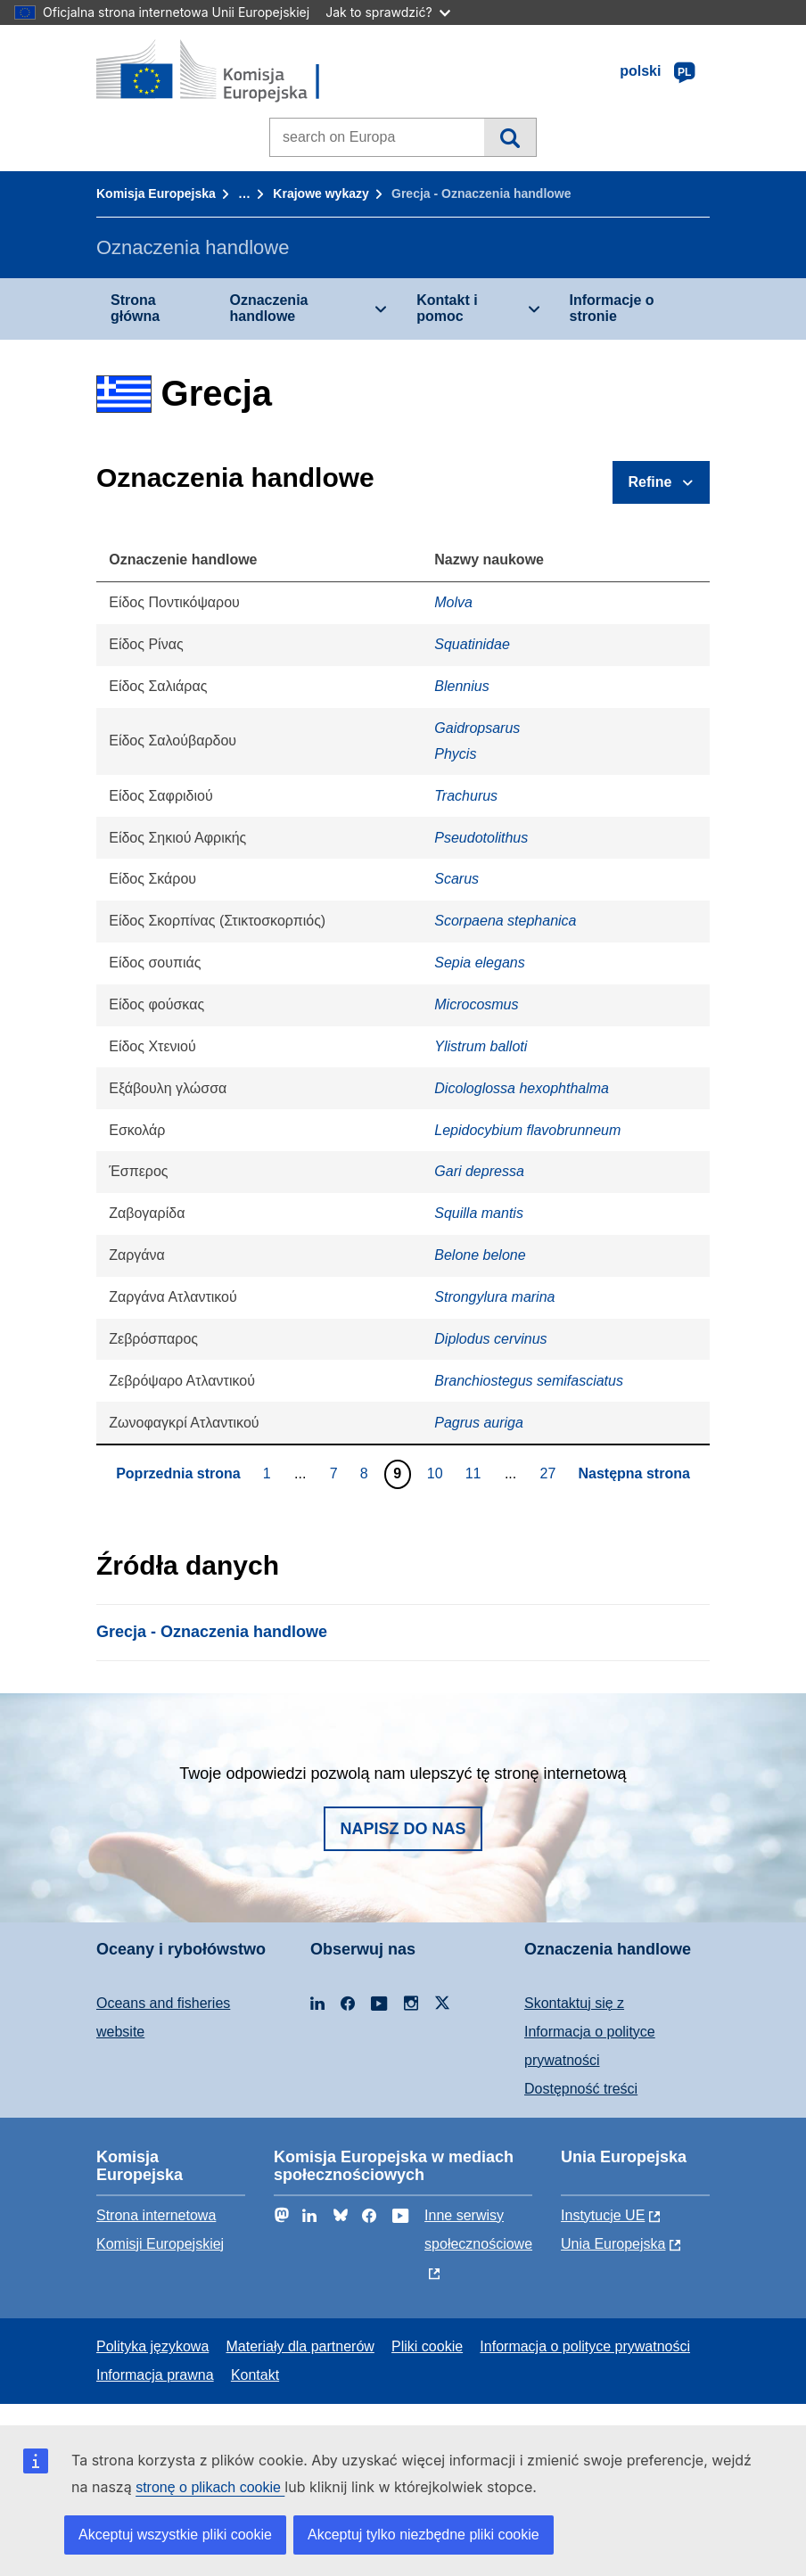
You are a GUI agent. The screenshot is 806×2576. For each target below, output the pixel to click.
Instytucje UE (603, 2215)
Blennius (461, 686)
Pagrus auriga (478, 1422)
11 (475, 1473)
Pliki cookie (427, 2346)
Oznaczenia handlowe (268, 308)
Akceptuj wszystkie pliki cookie (175, 2534)
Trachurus (466, 795)
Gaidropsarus (477, 728)
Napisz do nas (402, 1829)
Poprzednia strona (178, 1473)
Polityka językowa (152, 2346)
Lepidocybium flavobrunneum (527, 1130)
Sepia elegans (479, 962)
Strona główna (135, 308)
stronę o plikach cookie (210, 2487)
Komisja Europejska (156, 193)
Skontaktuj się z (574, 2003)
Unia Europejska (613, 2243)
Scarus (456, 878)
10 (437, 1473)
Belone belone (479, 1255)
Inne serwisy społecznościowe (478, 2229)
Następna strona (633, 1473)
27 (550, 1473)
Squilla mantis (478, 1213)
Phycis (455, 753)
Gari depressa (479, 1171)
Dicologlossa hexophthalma (521, 1088)
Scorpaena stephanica (505, 920)
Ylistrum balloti (480, 1046)
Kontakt (255, 2375)
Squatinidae (472, 644)
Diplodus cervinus (490, 1338)
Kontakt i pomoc (446, 308)
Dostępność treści (580, 2088)
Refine (650, 482)
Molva (453, 602)
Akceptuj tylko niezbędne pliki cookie (423, 2534)
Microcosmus (476, 1004)
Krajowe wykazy (320, 193)
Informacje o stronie (612, 308)
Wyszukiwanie (509, 137)
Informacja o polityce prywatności (585, 2346)
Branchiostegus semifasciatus (528, 1380)
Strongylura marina (494, 1296)
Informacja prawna (155, 2375)
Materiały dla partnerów (300, 2346)
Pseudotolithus (481, 837)
